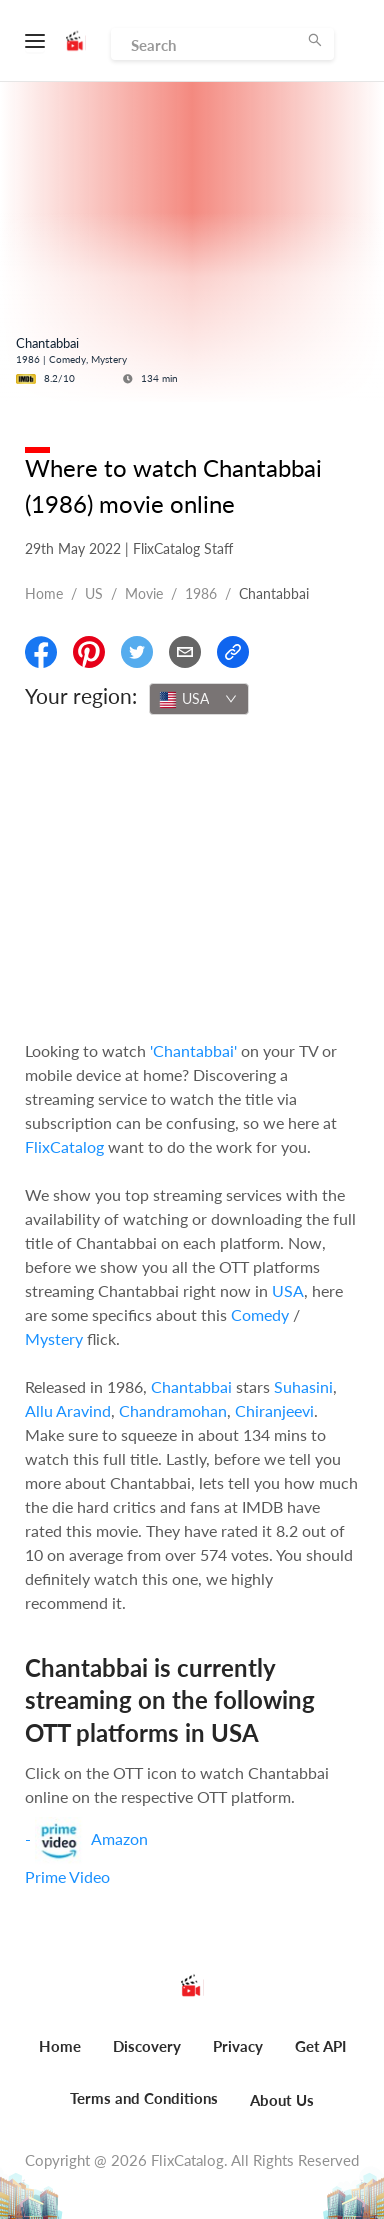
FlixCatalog (64, 1146)
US (94, 593)
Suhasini (303, 1386)
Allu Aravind (68, 1410)
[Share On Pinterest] (89, 652)
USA (288, 1290)
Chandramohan (173, 1410)
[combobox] (199, 699)
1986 (201, 593)
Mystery (54, 1338)
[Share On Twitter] (137, 652)
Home (44, 593)
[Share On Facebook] (41, 652)
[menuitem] (60, 2057)
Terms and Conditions (144, 2098)
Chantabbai (191, 1386)
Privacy (238, 2046)
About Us (282, 2100)
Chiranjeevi (274, 1410)
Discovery (147, 2046)
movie (144, 593)
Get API (320, 2046)
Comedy (260, 1314)
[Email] (185, 652)
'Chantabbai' (193, 1050)
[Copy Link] (233, 652)
